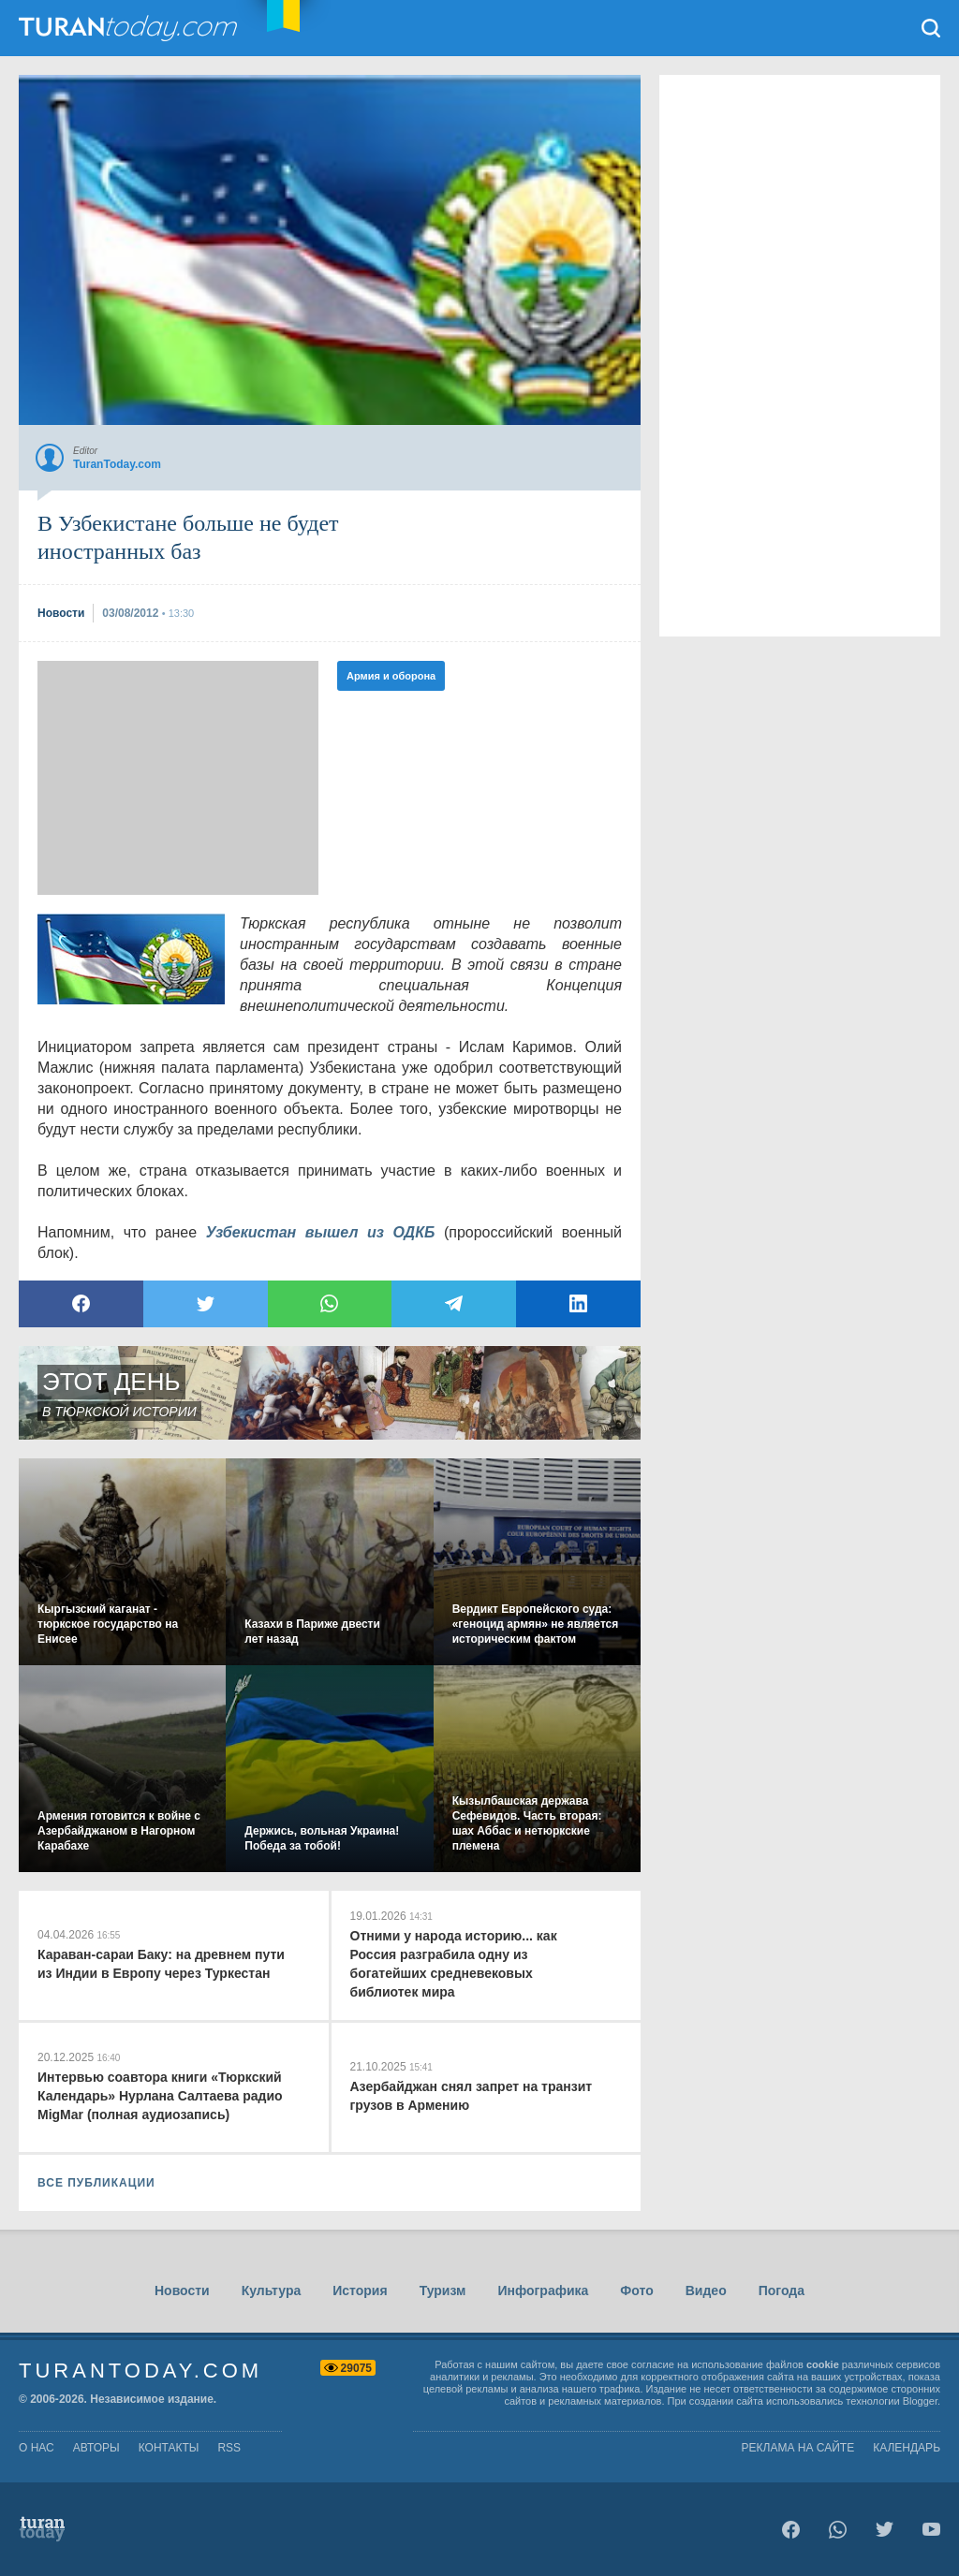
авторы (96, 2447)
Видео (706, 2290)
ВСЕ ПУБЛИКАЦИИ (96, 2182)
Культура (272, 2290)
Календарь (906, 2447)
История (359, 2290)
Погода (781, 2290)
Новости (182, 2290)
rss (229, 2447)
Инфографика (542, 2290)
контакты (169, 2447)
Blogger (920, 2401)
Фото (636, 2290)
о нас (36, 2447)
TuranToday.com (130, 28)
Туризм (443, 2290)
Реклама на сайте (798, 2447)
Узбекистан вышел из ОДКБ (320, 1232)
